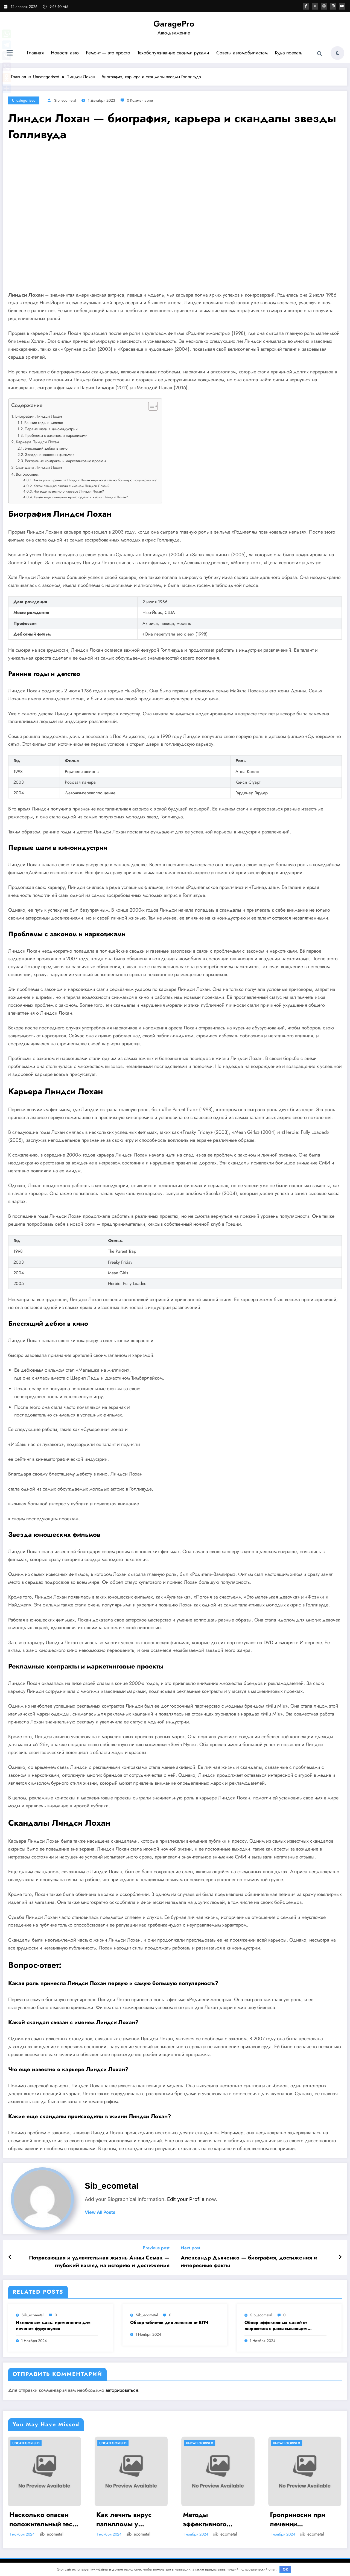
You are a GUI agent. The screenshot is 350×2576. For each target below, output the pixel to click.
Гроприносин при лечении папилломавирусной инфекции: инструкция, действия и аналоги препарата (305, 2519)
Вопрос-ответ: (28, 474)
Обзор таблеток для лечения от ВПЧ (169, 2323)
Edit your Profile (186, 2199)
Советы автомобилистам (242, 52)
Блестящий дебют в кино (46, 448)
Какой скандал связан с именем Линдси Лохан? (71, 485)
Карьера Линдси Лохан (37, 442)
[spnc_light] (337, 53)
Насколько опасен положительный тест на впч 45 (42, 2519)
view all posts (100, 2212)
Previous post (156, 2247)
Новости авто (65, 52)
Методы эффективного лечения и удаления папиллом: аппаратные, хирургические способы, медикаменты (216, 2519)
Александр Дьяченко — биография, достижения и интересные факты (249, 2261)
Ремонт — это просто (108, 52)
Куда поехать (288, 52)
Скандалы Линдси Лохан (39, 467)
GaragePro (173, 24)
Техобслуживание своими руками (173, 52)
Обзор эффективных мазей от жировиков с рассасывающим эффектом (276, 2326)
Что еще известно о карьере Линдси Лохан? (69, 491)
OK (285, 2569)
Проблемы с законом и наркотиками (56, 435)
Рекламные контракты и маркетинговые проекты (65, 461)
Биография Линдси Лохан (38, 416)
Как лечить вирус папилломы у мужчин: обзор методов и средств (126, 2519)
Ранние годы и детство (43, 422)
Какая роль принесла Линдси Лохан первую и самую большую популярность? (94, 480)
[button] (150, 407)
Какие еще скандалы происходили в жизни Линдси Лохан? (81, 497)
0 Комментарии (140, 100)
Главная (35, 52)
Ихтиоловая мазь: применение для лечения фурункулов (53, 2326)
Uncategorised (24, 100)
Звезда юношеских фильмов (49, 454)
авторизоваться (122, 2390)
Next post (190, 2247)
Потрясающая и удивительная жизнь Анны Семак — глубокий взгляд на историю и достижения (99, 2261)
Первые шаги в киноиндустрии (51, 429)
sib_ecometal (65, 100)
